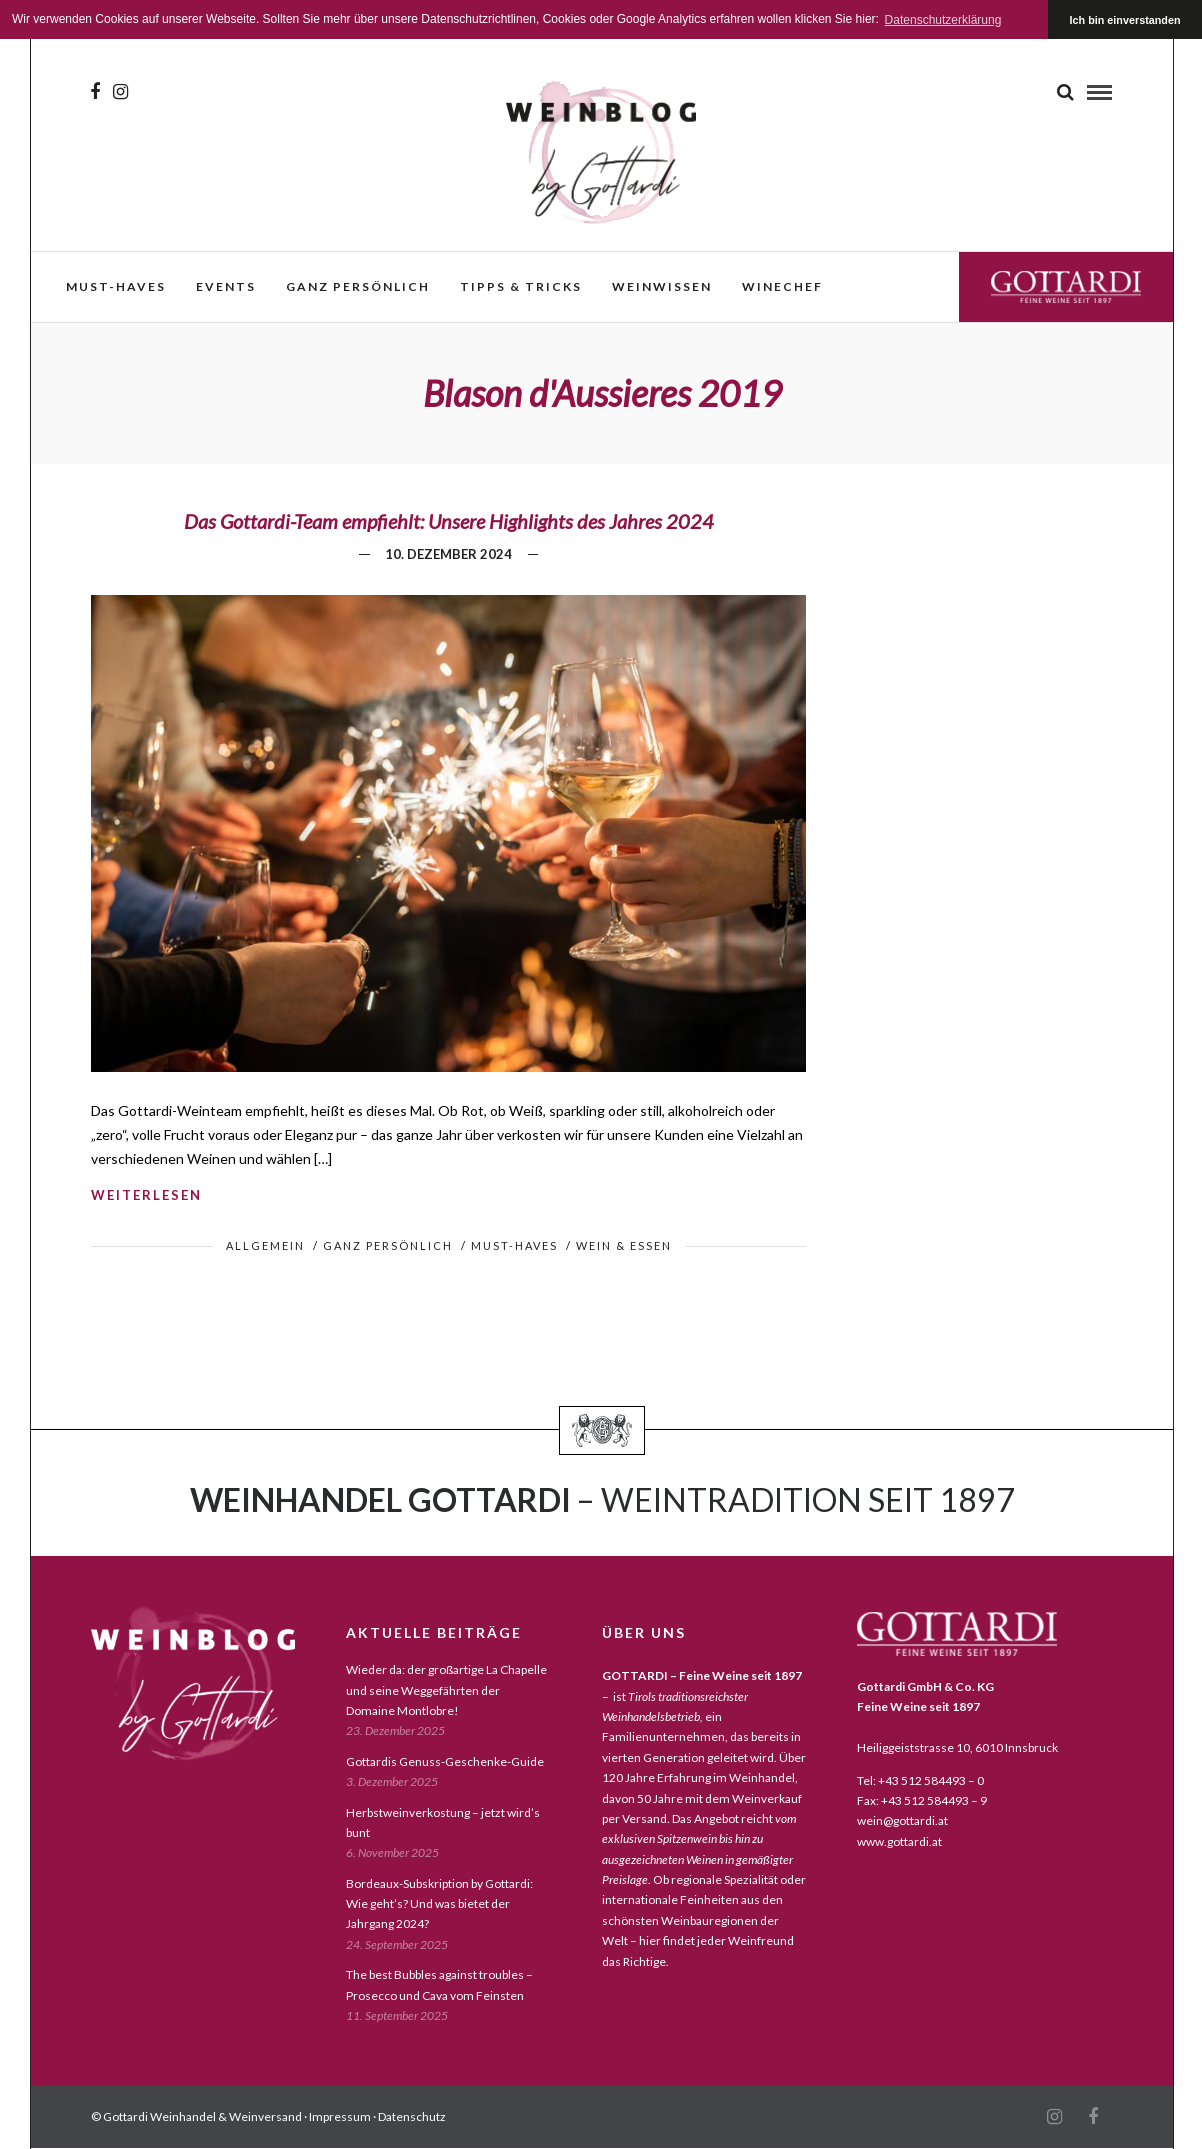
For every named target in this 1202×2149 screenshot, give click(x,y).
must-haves (116, 286)
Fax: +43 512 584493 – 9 (922, 1800)
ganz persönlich (358, 286)
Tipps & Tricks (521, 286)
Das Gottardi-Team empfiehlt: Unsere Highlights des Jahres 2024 (449, 521)
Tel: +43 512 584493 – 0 (920, 1780)
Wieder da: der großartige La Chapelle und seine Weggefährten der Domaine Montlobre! (446, 1690)
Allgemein (265, 1245)
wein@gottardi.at (902, 1820)
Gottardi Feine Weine (1066, 286)
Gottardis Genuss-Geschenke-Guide (445, 1761)
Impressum (340, 2116)
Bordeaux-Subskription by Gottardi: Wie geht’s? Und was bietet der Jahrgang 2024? (439, 1904)
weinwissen (662, 286)
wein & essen (624, 1245)
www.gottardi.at (899, 1841)
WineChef (782, 286)
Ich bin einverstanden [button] (1125, 20)
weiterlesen (146, 1195)
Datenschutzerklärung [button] (943, 20)
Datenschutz (412, 2116)
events (226, 286)
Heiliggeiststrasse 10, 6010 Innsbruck (957, 1747)
